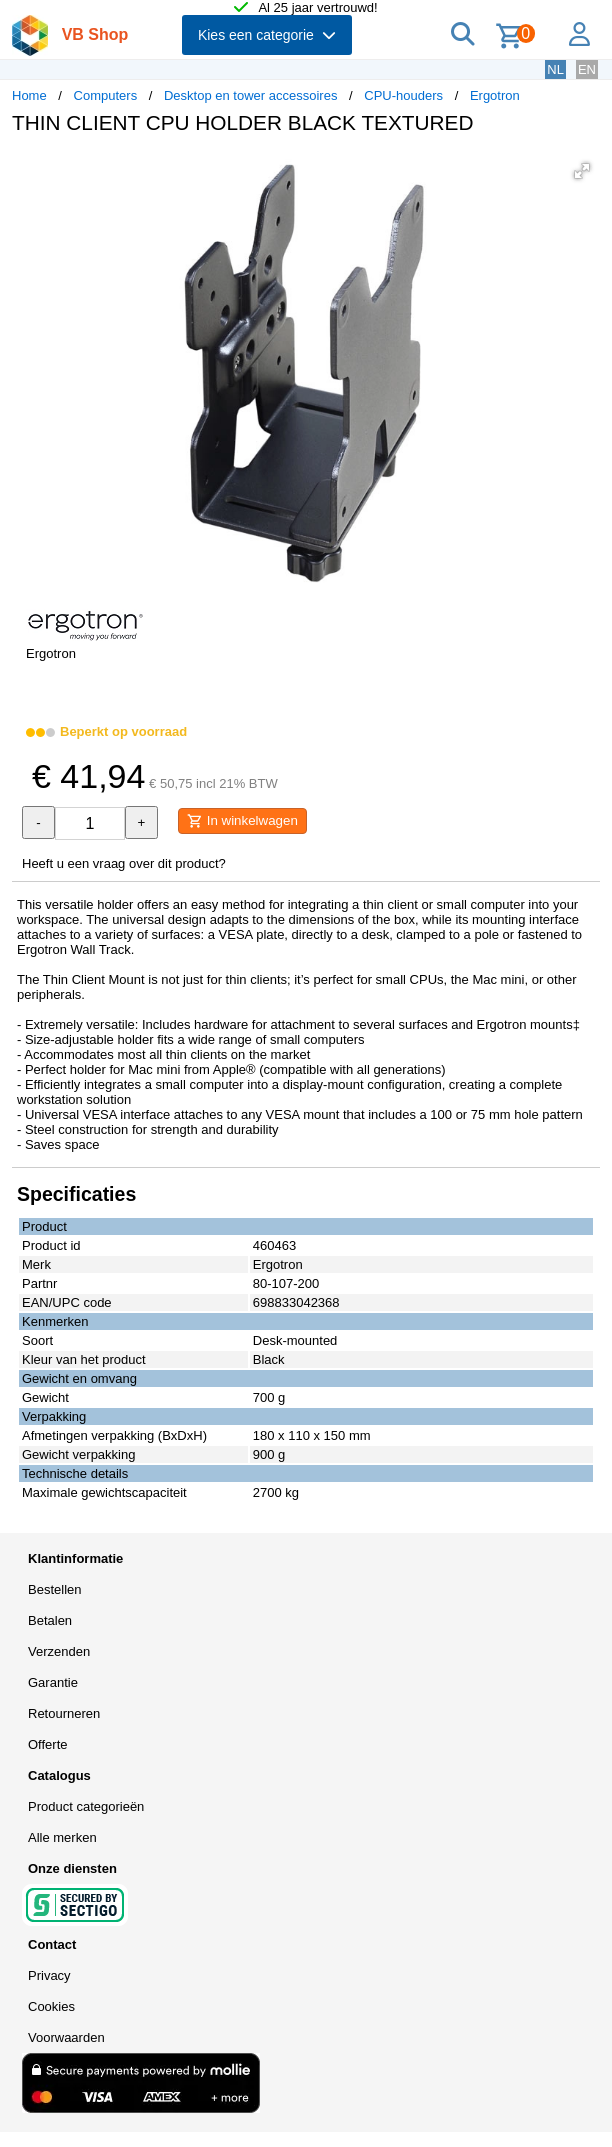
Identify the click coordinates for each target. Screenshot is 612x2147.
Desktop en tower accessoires (250, 95)
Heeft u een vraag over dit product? (124, 863)
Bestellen (54, 1589)
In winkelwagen (242, 821)
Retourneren (64, 1713)
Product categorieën (86, 1806)
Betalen (50, 1620)
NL (555, 69)
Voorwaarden (66, 2037)
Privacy (49, 1975)
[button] (582, 171)
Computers (106, 95)
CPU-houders (403, 95)
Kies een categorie (267, 35)
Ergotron (495, 95)
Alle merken (62, 1837)
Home (29, 95)
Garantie (53, 1682)
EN (587, 69)
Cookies (51, 2006)
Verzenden (59, 1651)
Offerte (48, 1744)
